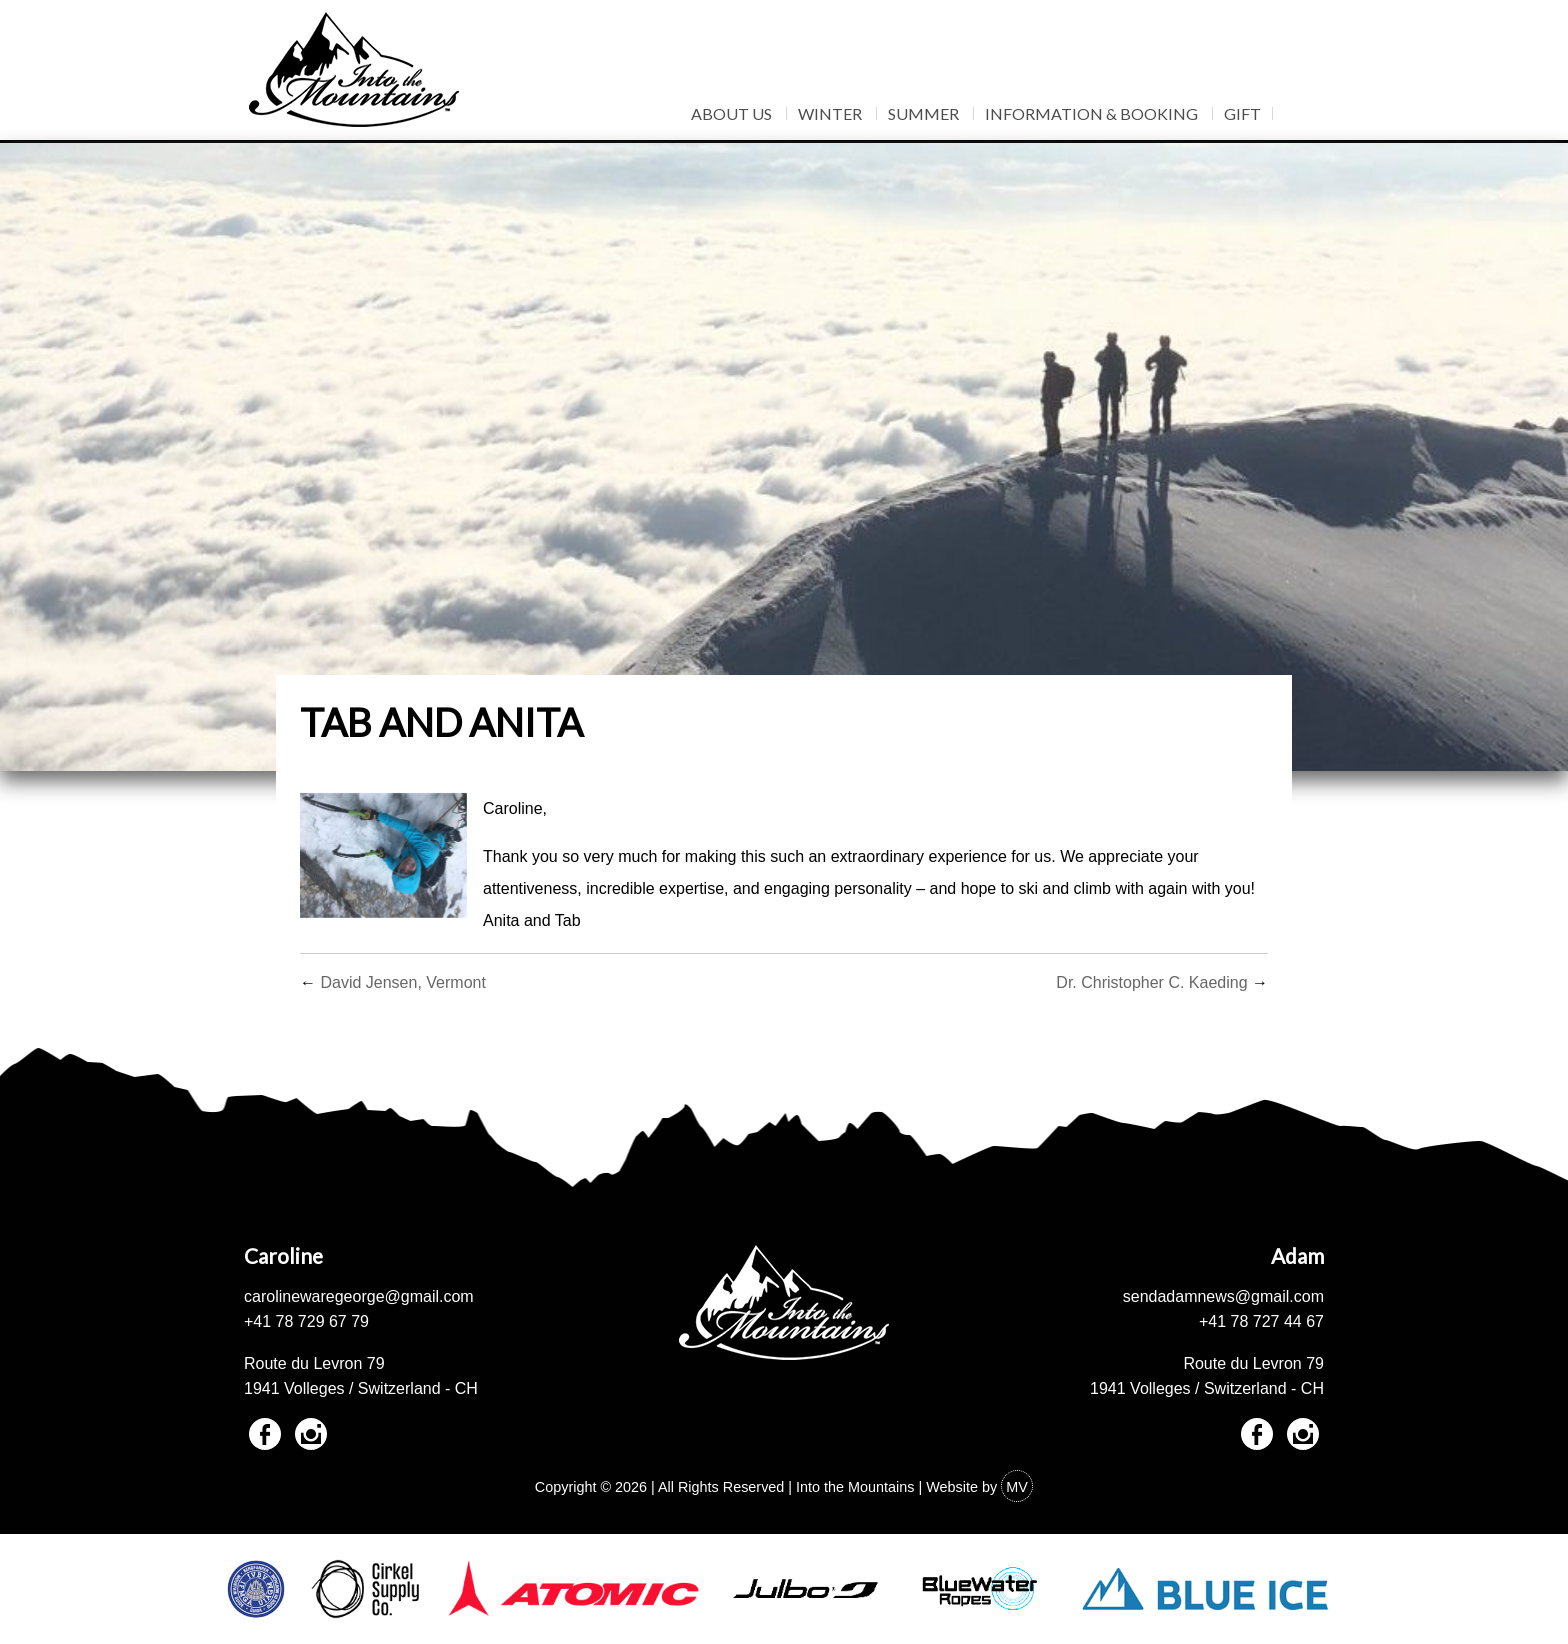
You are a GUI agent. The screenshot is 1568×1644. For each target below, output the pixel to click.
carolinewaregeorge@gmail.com (359, 1296)
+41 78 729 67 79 (306, 1321)
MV (1017, 1487)
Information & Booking (1091, 113)
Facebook (265, 1434)
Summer (923, 113)
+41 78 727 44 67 (1261, 1321)
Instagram (311, 1434)
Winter (830, 113)
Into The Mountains (354, 70)
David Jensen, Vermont (402, 982)
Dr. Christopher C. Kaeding (1151, 982)
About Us (731, 113)
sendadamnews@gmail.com (1223, 1296)
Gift (1242, 113)
